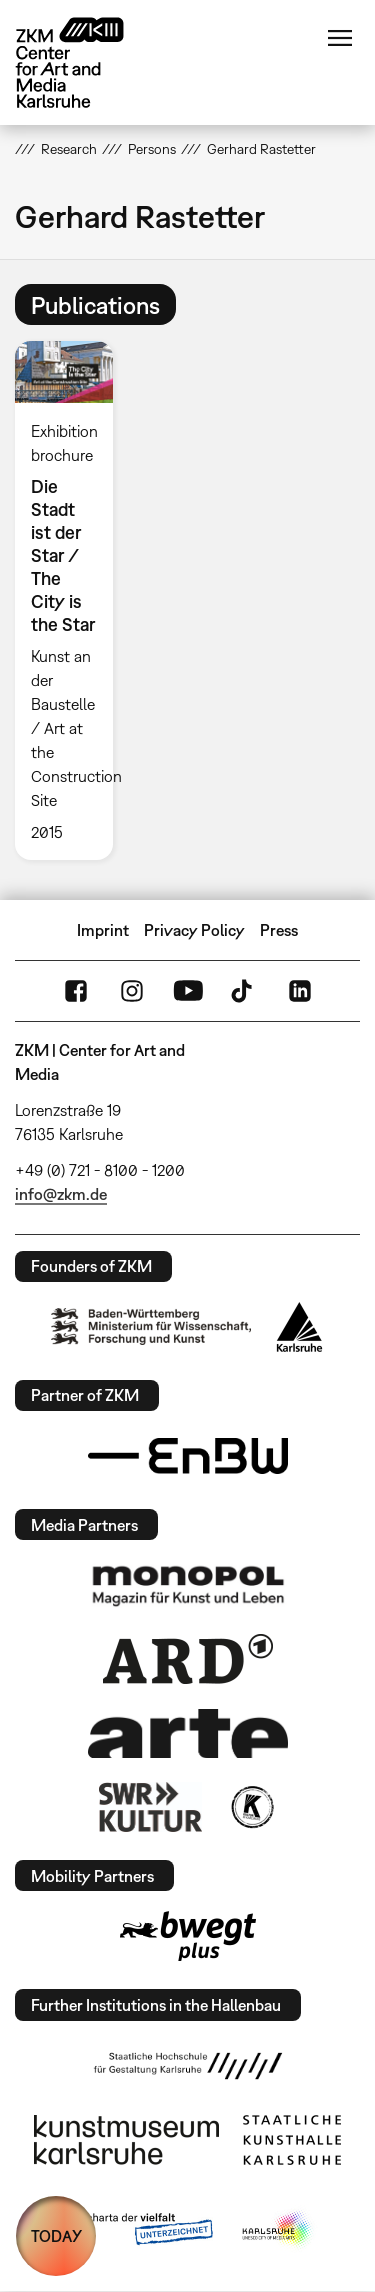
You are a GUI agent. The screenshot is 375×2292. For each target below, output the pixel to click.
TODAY (56, 2236)
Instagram (132, 991)
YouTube (188, 991)
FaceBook (76, 991)
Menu (340, 38)
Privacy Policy (194, 930)
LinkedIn (300, 991)
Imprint (103, 930)
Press (279, 930)
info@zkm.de (61, 1194)
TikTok (244, 991)
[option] (72, 600)
